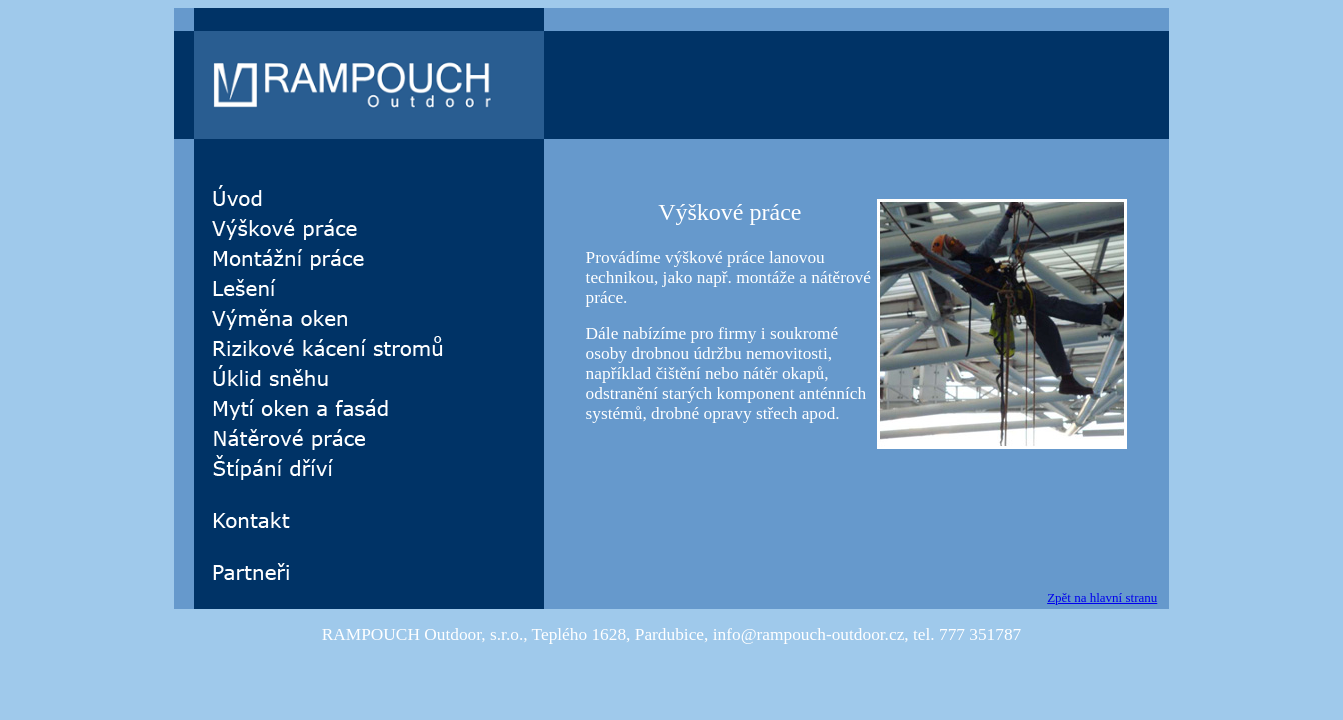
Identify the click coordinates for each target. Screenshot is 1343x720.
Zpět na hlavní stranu (1102, 597)
